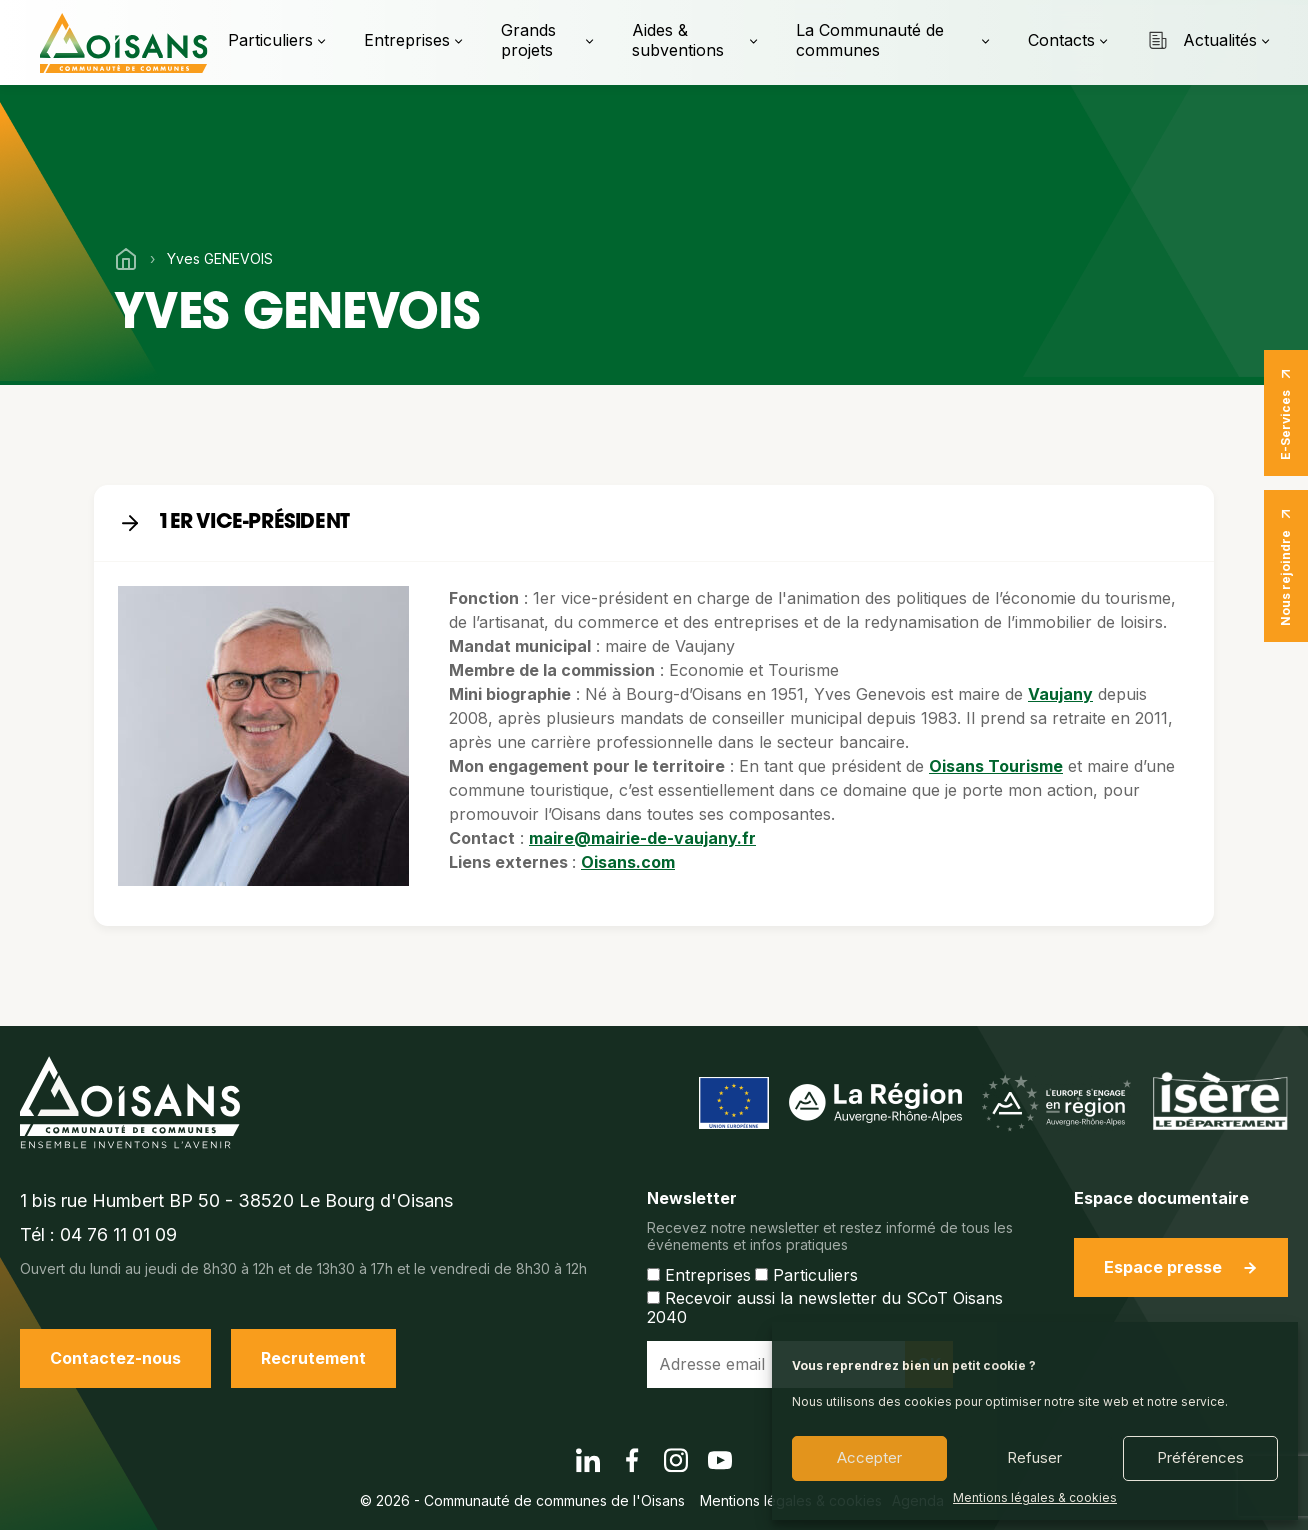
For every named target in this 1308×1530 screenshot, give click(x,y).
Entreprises (407, 40)
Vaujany (1060, 694)
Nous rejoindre (1286, 566)
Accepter (869, 1457)
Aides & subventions (678, 39)
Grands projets (528, 39)
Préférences (1200, 1457)
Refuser (1034, 1457)
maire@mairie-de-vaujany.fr (642, 838)
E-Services (1286, 413)
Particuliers (270, 40)
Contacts (1061, 40)
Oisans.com (628, 862)
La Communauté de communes (870, 39)
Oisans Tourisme (996, 766)
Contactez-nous (115, 1358)
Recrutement (313, 1358)
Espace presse (1181, 1267)
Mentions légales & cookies (1035, 1498)
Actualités (1201, 40)
